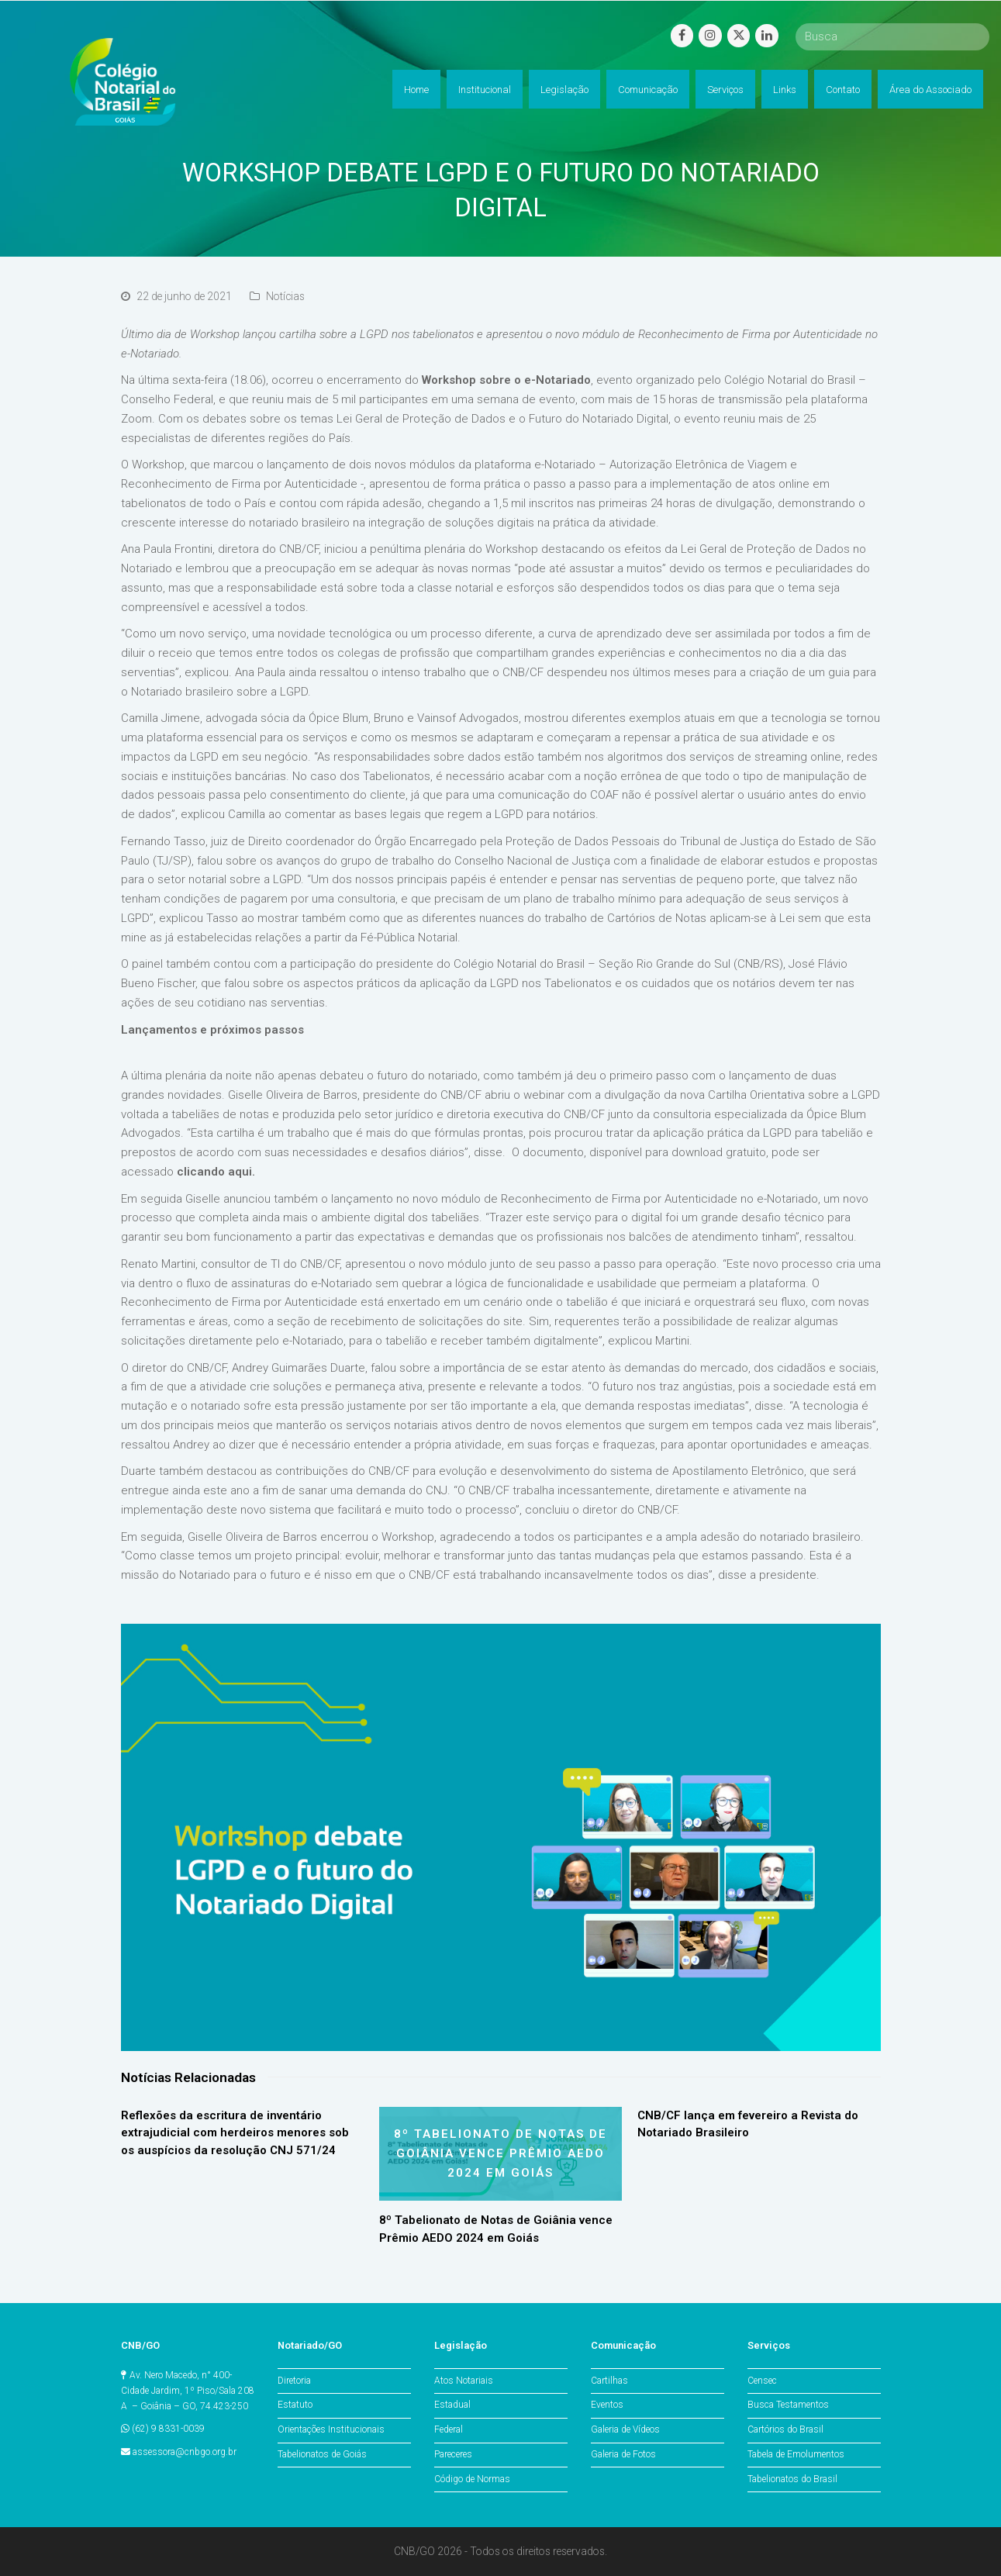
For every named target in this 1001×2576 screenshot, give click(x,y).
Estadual (452, 2404)
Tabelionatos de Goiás (322, 2454)
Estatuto (295, 2404)
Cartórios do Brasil (785, 2429)
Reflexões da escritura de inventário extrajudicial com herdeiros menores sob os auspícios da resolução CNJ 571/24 (235, 2132)
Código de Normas (472, 2479)
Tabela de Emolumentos (795, 2454)
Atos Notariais (463, 2380)
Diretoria (294, 2380)
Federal (448, 2429)
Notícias (285, 296)
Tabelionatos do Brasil (792, 2479)
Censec (762, 2380)
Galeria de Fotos (623, 2454)
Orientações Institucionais (331, 2429)
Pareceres (453, 2454)
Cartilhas (609, 2380)
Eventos (607, 2404)
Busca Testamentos (788, 2404)
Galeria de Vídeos (625, 2429)
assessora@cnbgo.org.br (184, 2452)
